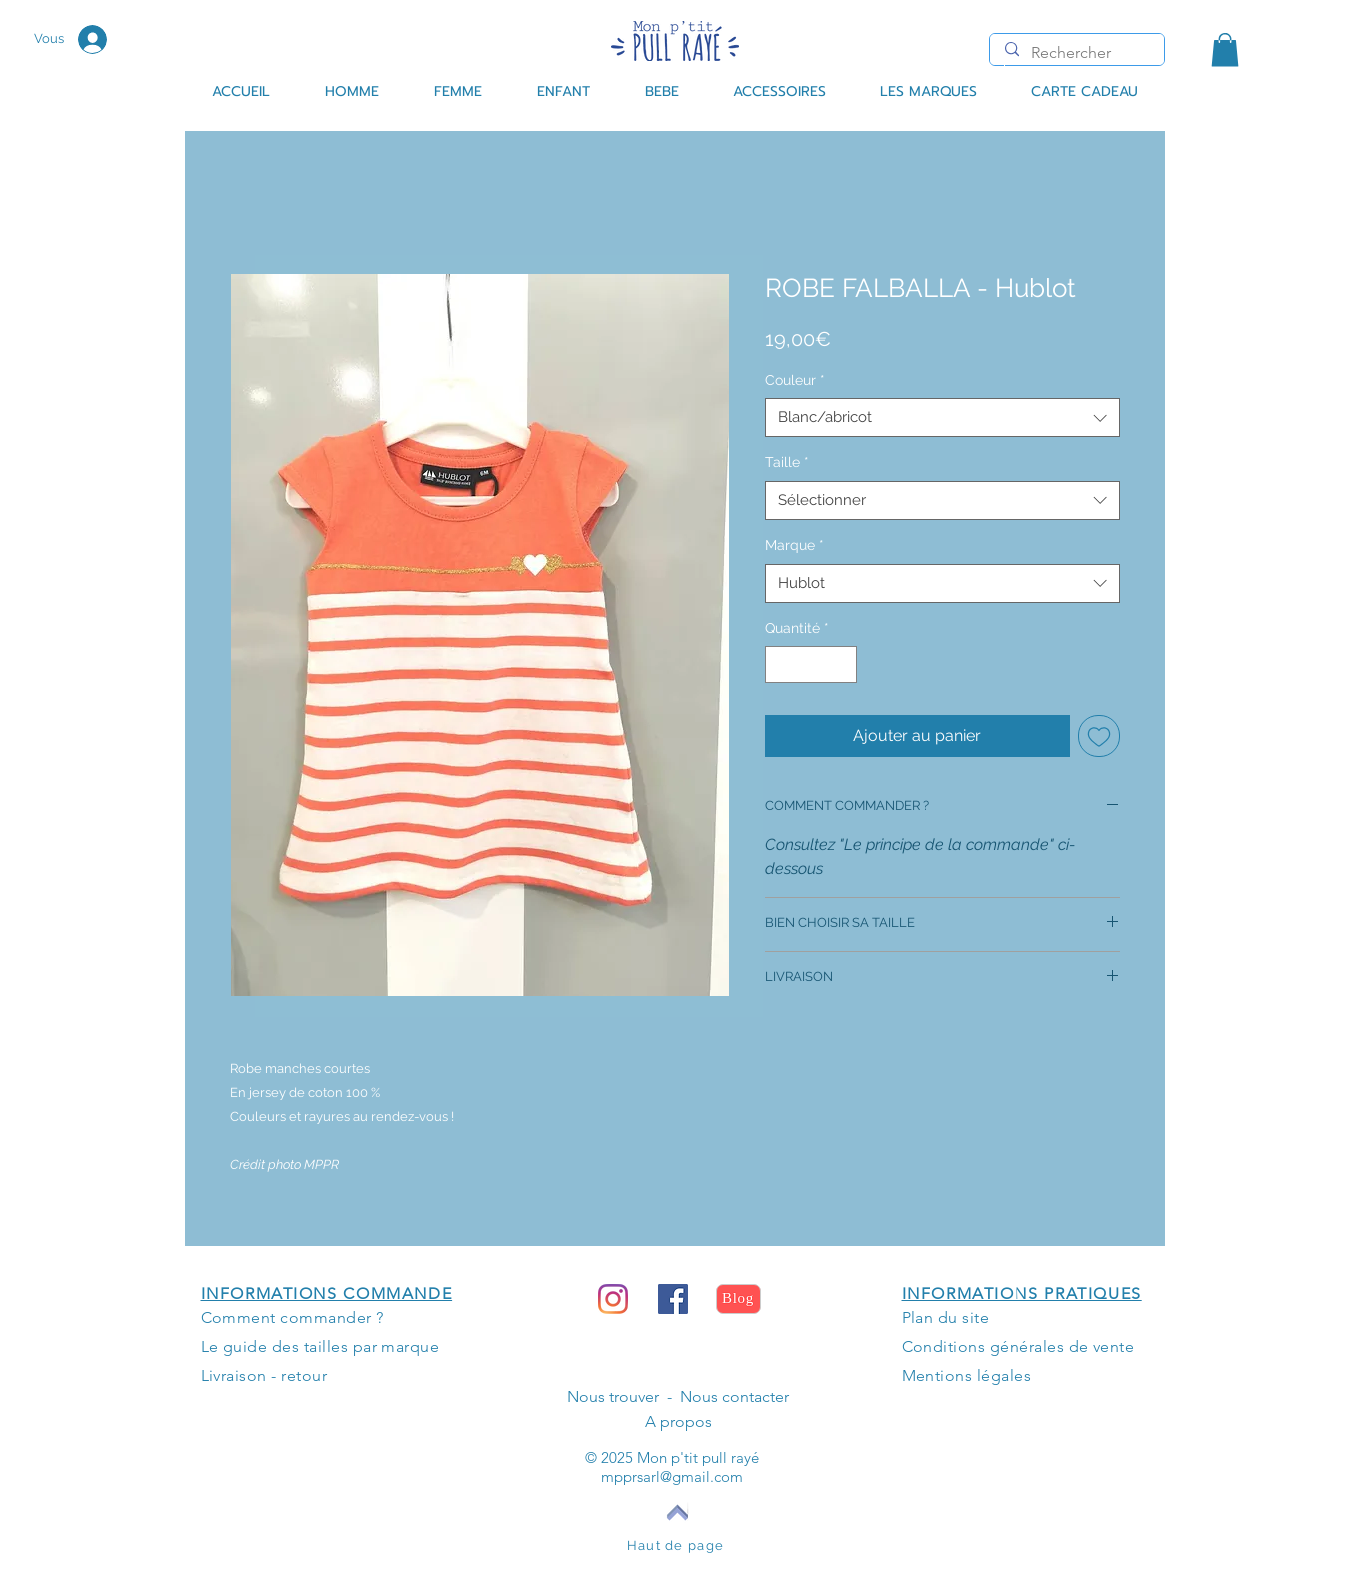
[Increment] (841, 664)
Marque (794, 545)
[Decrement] (780, 664)
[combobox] (942, 417)
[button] (1225, 49)
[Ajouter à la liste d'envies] (1099, 736)
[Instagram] (613, 1299)
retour (304, 1375)
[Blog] (738, 1299)
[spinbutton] (811, 664)
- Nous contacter (724, 1396)
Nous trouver (613, 1396)
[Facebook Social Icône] (673, 1299)
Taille (787, 462)
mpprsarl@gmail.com (672, 1476)
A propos (678, 1421)
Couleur (795, 380)
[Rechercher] (1076, 53)
